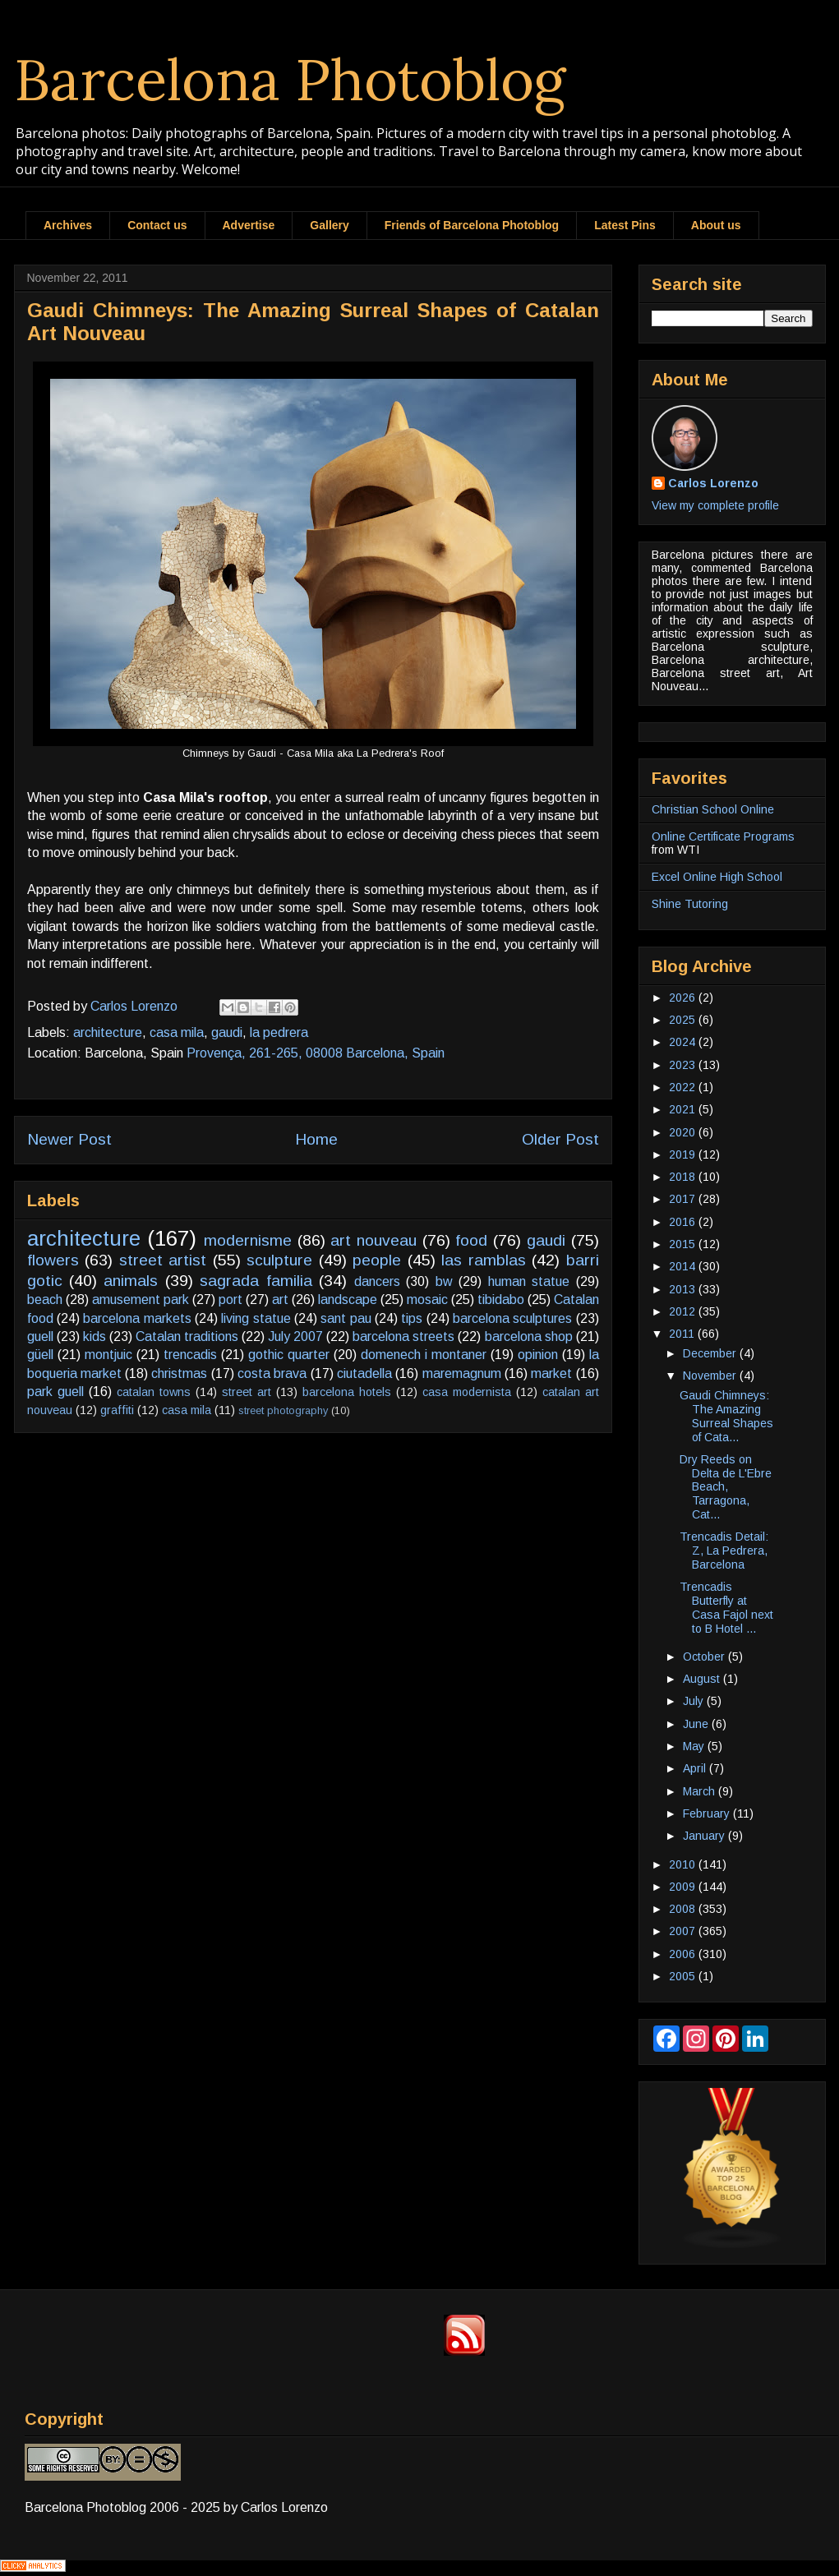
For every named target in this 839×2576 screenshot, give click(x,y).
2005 (683, 1976)
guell (40, 1336)
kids (94, 1336)
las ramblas (483, 1260)
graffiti (117, 1410)
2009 (683, 1886)
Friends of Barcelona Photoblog (472, 225)
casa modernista (466, 1392)
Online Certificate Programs (723, 836)
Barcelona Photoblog (290, 79)
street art (246, 1392)
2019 (683, 1154)
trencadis (190, 1355)
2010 (683, 1864)
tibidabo (500, 1299)
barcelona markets (137, 1318)
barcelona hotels (346, 1392)
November (711, 1375)
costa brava (272, 1373)
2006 (683, 1954)
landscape (347, 1299)
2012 (683, 1311)
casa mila (177, 1032)
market (551, 1373)
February (708, 1813)
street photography (283, 1410)
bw (444, 1281)
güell (40, 1355)
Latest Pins (625, 225)
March (700, 1791)
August (703, 1678)
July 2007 (295, 1336)
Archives (68, 225)
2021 (683, 1109)
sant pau (345, 1318)
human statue (528, 1281)
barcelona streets (403, 1336)
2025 (683, 1019)
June (697, 1723)
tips (411, 1318)
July (695, 1700)
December (711, 1353)
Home (316, 1139)
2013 (683, 1289)
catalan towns (154, 1392)
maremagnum (461, 1373)
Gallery (329, 225)
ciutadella (364, 1373)
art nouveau (373, 1240)
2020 (683, 1132)
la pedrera (279, 1032)
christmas (179, 1373)
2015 (683, 1244)
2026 (683, 997)
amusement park (140, 1299)
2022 (683, 1087)
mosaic (427, 1299)
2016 (683, 1221)
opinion (538, 1355)
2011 (683, 1333)
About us (716, 225)
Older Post (560, 1139)
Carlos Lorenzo (713, 483)
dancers (377, 1281)
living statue (255, 1318)
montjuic (108, 1355)
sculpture (279, 1260)
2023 (683, 1064)
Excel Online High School (717, 876)
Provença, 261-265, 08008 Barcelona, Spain (316, 1053)
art (280, 1299)
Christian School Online (713, 809)
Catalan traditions (187, 1336)
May (695, 1746)
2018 (683, 1176)
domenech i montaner (423, 1355)
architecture (107, 1032)
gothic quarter (289, 1355)
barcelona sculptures (512, 1318)
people (377, 1260)
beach (44, 1299)
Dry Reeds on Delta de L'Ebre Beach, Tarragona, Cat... (726, 1487)
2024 (683, 1041)
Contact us (157, 225)
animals (131, 1280)
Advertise (249, 225)
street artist (163, 1260)
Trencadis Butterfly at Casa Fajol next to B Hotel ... (726, 1607)
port (230, 1299)
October (705, 1656)
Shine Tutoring (690, 903)
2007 (683, 1931)
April (696, 1768)
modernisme (248, 1240)
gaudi (226, 1032)
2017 (683, 1198)
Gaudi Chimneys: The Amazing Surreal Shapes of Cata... (726, 1416)
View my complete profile (715, 505)
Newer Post (69, 1139)
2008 (683, 1908)
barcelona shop (529, 1336)
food (471, 1240)
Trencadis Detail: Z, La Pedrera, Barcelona (724, 1550)
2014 (683, 1266)
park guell (55, 1392)
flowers (53, 1260)
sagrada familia (255, 1280)
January (705, 1835)
